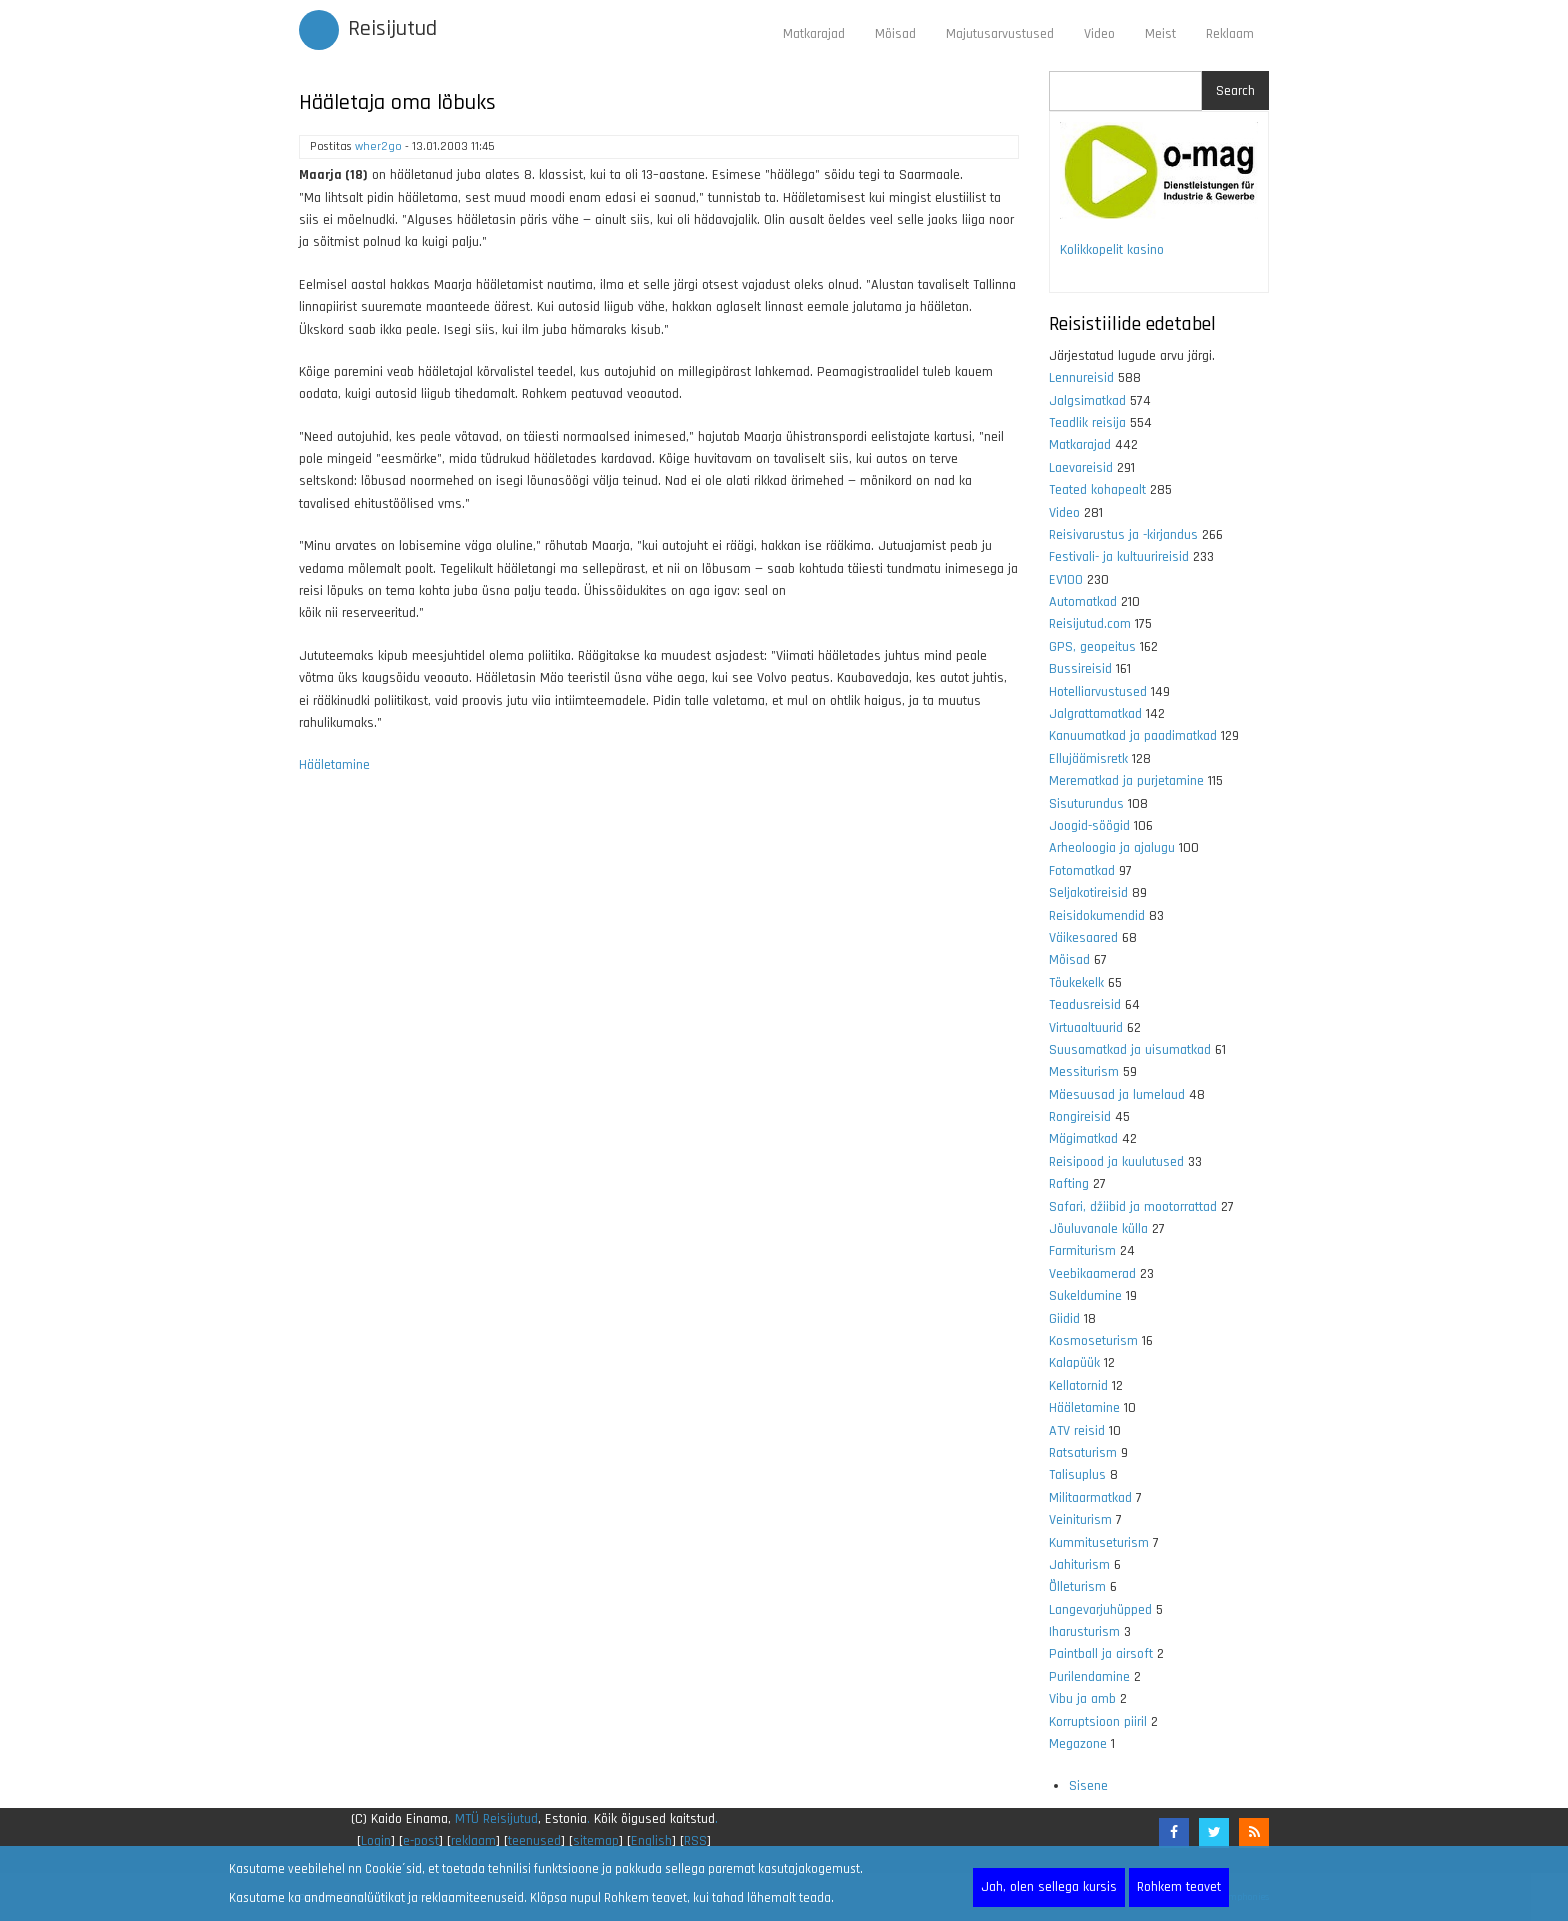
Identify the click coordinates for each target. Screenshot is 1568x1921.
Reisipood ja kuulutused (1116, 1162)
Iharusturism (1084, 1632)
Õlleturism (1077, 1587)
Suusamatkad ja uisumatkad (1130, 1050)
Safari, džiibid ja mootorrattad (1133, 1207)
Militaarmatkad (1090, 1498)
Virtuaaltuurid (1086, 1028)
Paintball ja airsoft (1101, 1654)
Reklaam (1230, 34)
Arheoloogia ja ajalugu (1112, 848)
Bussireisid (1080, 669)
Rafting (1069, 1184)
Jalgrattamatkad (1095, 714)
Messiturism (1084, 1072)
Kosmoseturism (1093, 1341)
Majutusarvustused (1000, 34)
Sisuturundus (1086, 804)
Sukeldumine (1085, 1296)
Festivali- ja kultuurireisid (1119, 557)
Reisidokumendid (1097, 916)
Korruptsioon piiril (1098, 1722)
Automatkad (1083, 602)
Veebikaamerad (1092, 1274)
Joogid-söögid (1089, 826)
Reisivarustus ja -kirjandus (1123, 535)
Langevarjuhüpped (1100, 1610)
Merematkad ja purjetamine (1126, 781)
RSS (695, 1841)
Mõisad (895, 34)
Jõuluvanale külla (1098, 1229)
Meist (1160, 34)
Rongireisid (1080, 1117)
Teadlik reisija (1087, 423)
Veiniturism (1080, 1520)
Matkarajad (814, 34)
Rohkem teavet (1179, 1887)
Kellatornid (1078, 1386)
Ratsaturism (1083, 1453)
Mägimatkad (1083, 1139)
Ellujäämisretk (1088, 759)
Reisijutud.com (1090, 624)
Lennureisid (1081, 378)
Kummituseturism (1099, 1543)
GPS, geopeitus (1092, 647)
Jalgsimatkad (1087, 401)
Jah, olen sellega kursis (1049, 1887)
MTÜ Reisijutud (496, 1819)
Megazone (1078, 1744)
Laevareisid (1081, 468)
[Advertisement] (659, 1054)
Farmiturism (1082, 1251)
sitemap (596, 1841)
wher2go (378, 146)
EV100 (1066, 580)
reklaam (473, 1841)
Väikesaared (1083, 938)
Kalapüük (1074, 1363)
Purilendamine (1089, 1677)
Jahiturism (1079, 1565)
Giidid (1064, 1319)
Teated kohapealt (1097, 490)
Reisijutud (392, 29)
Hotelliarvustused (1098, 692)
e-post (421, 1841)
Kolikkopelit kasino (1112, 250)
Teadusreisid (1085, 1005)
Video (1099, 34)
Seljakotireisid (1088, 893)
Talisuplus (1077, 1475)
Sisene (1088, 1786)
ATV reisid (1077, 1431)
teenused (534, 1841)
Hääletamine (334, 765)
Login (376, 1841)
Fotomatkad (1082, 871)
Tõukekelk (1076, 983)
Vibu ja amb (1082, 1699)
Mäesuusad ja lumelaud (1117, 1095)
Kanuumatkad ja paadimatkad (1133, 736)
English (651, 1841)
